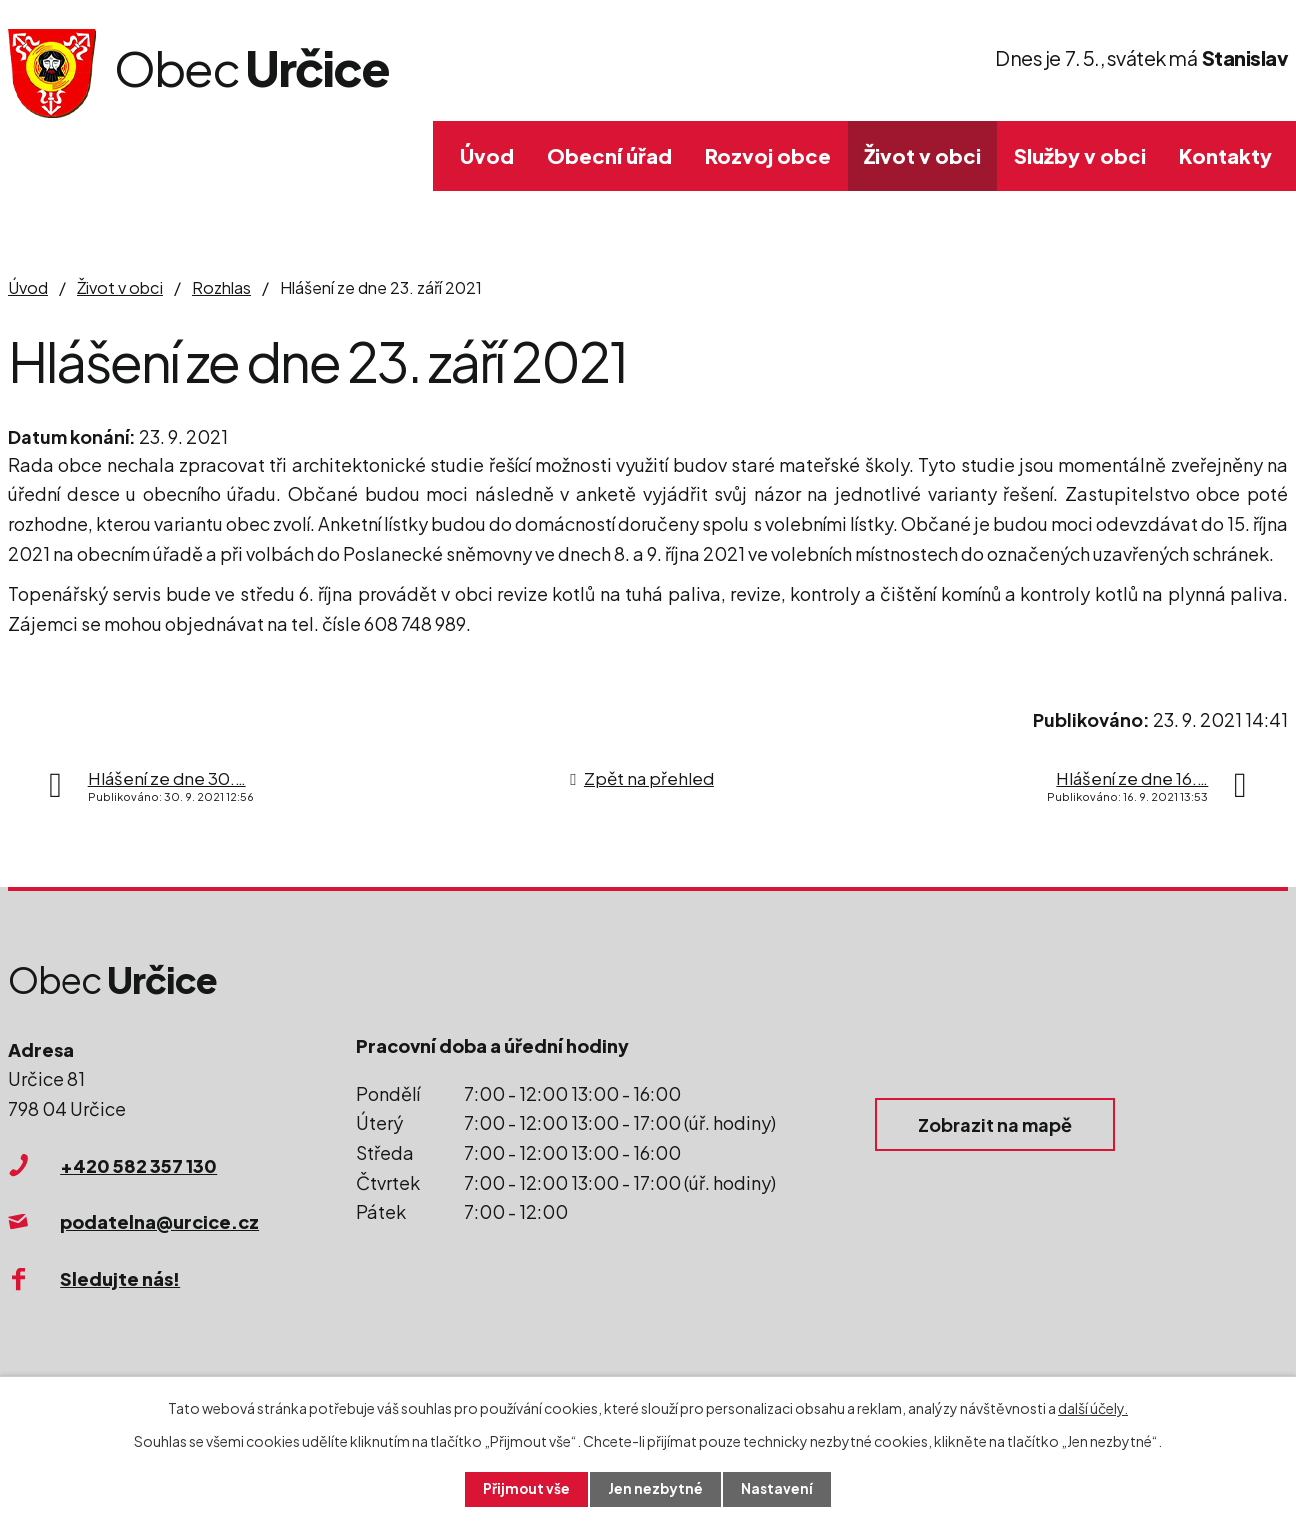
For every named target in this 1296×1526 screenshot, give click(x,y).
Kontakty (1225, 155)
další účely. (1093, 1407)
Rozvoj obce (768, 155)
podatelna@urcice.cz (159, 1221)
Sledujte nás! (120, 1278)
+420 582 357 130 (138, 1165)
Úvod (487, 155)
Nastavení (778, 1489)
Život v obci (922, 155)
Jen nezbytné (656, 1489)
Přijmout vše (526, 1489)
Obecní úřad (609, 155)
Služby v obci (1080, 155)
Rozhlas (221, 287)
